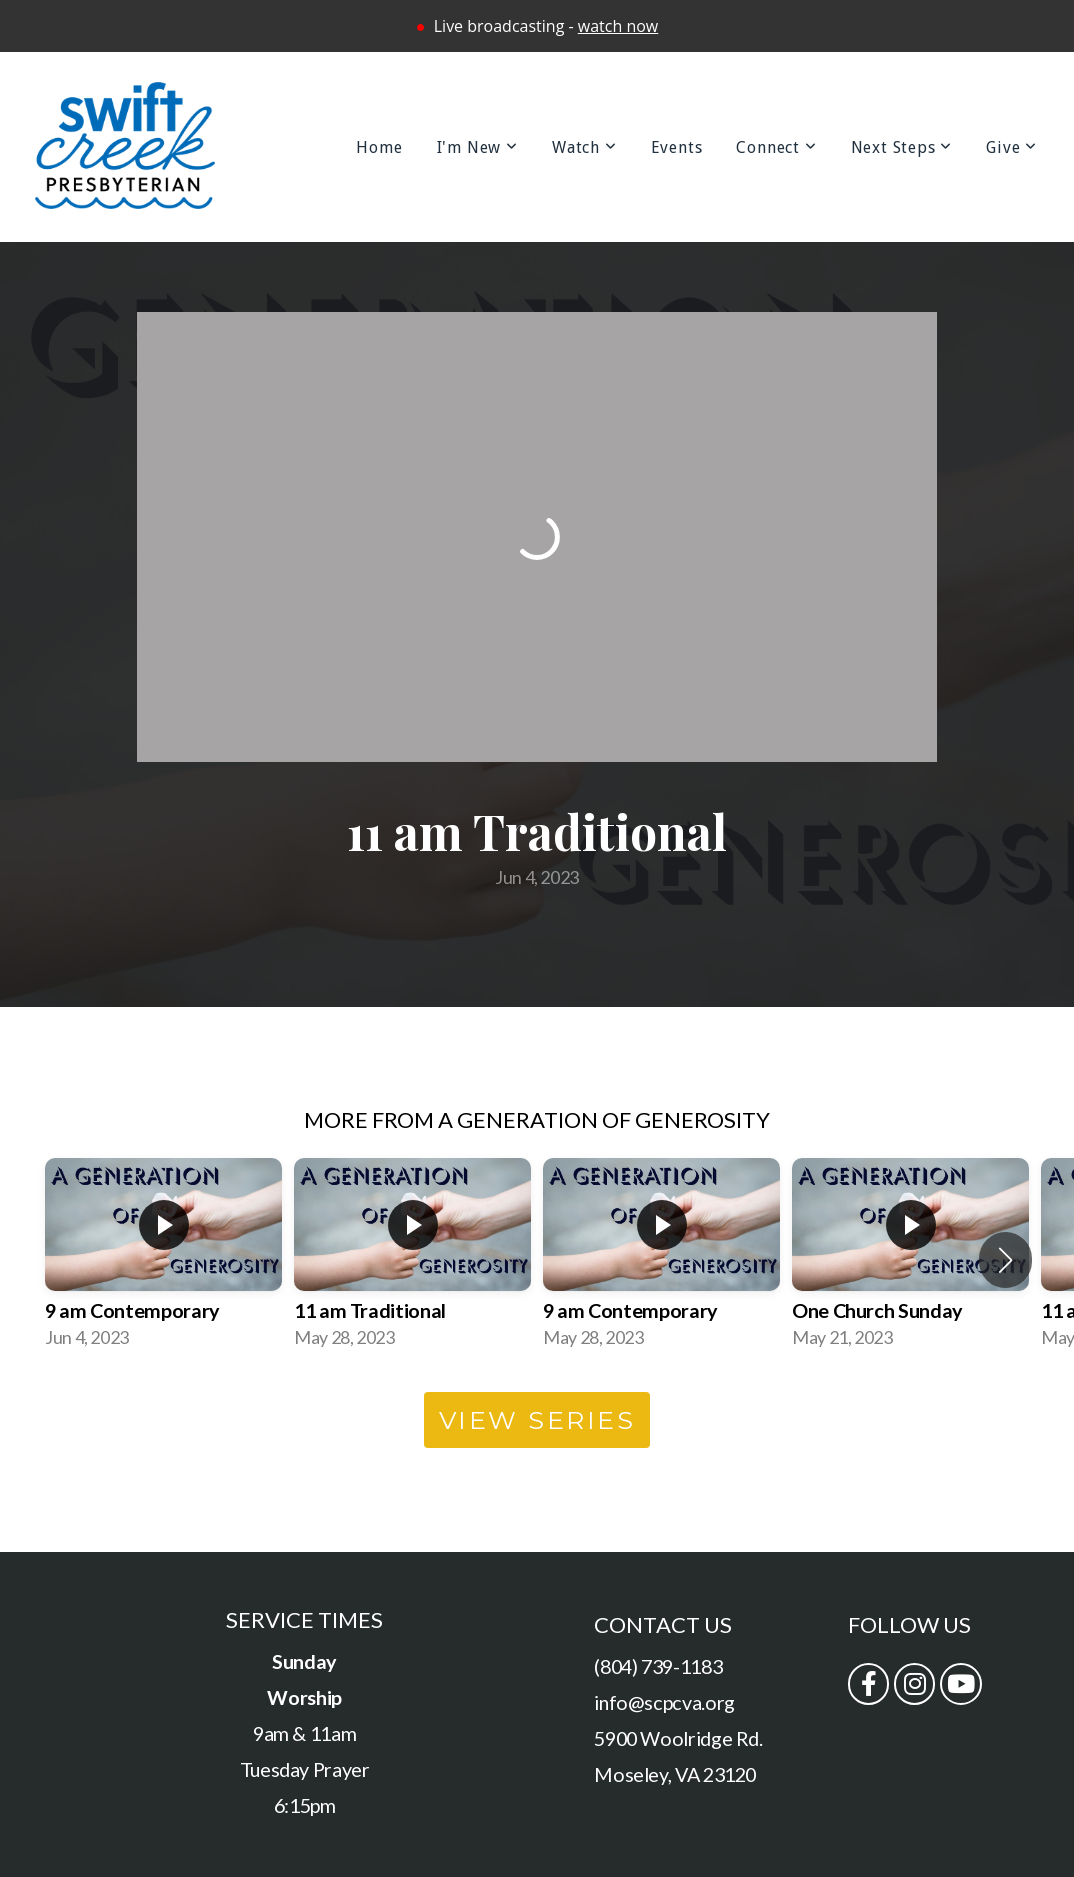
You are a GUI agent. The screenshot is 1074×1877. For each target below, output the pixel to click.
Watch (584, 147)
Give (1011, 147)
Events (677, 147)
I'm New (477, 147)
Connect (776, 147)
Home (379, 147)
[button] (1005, 1260)
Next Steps (902, 147)
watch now (618, 26)
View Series (537, 1420)
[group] (163, 1260)
